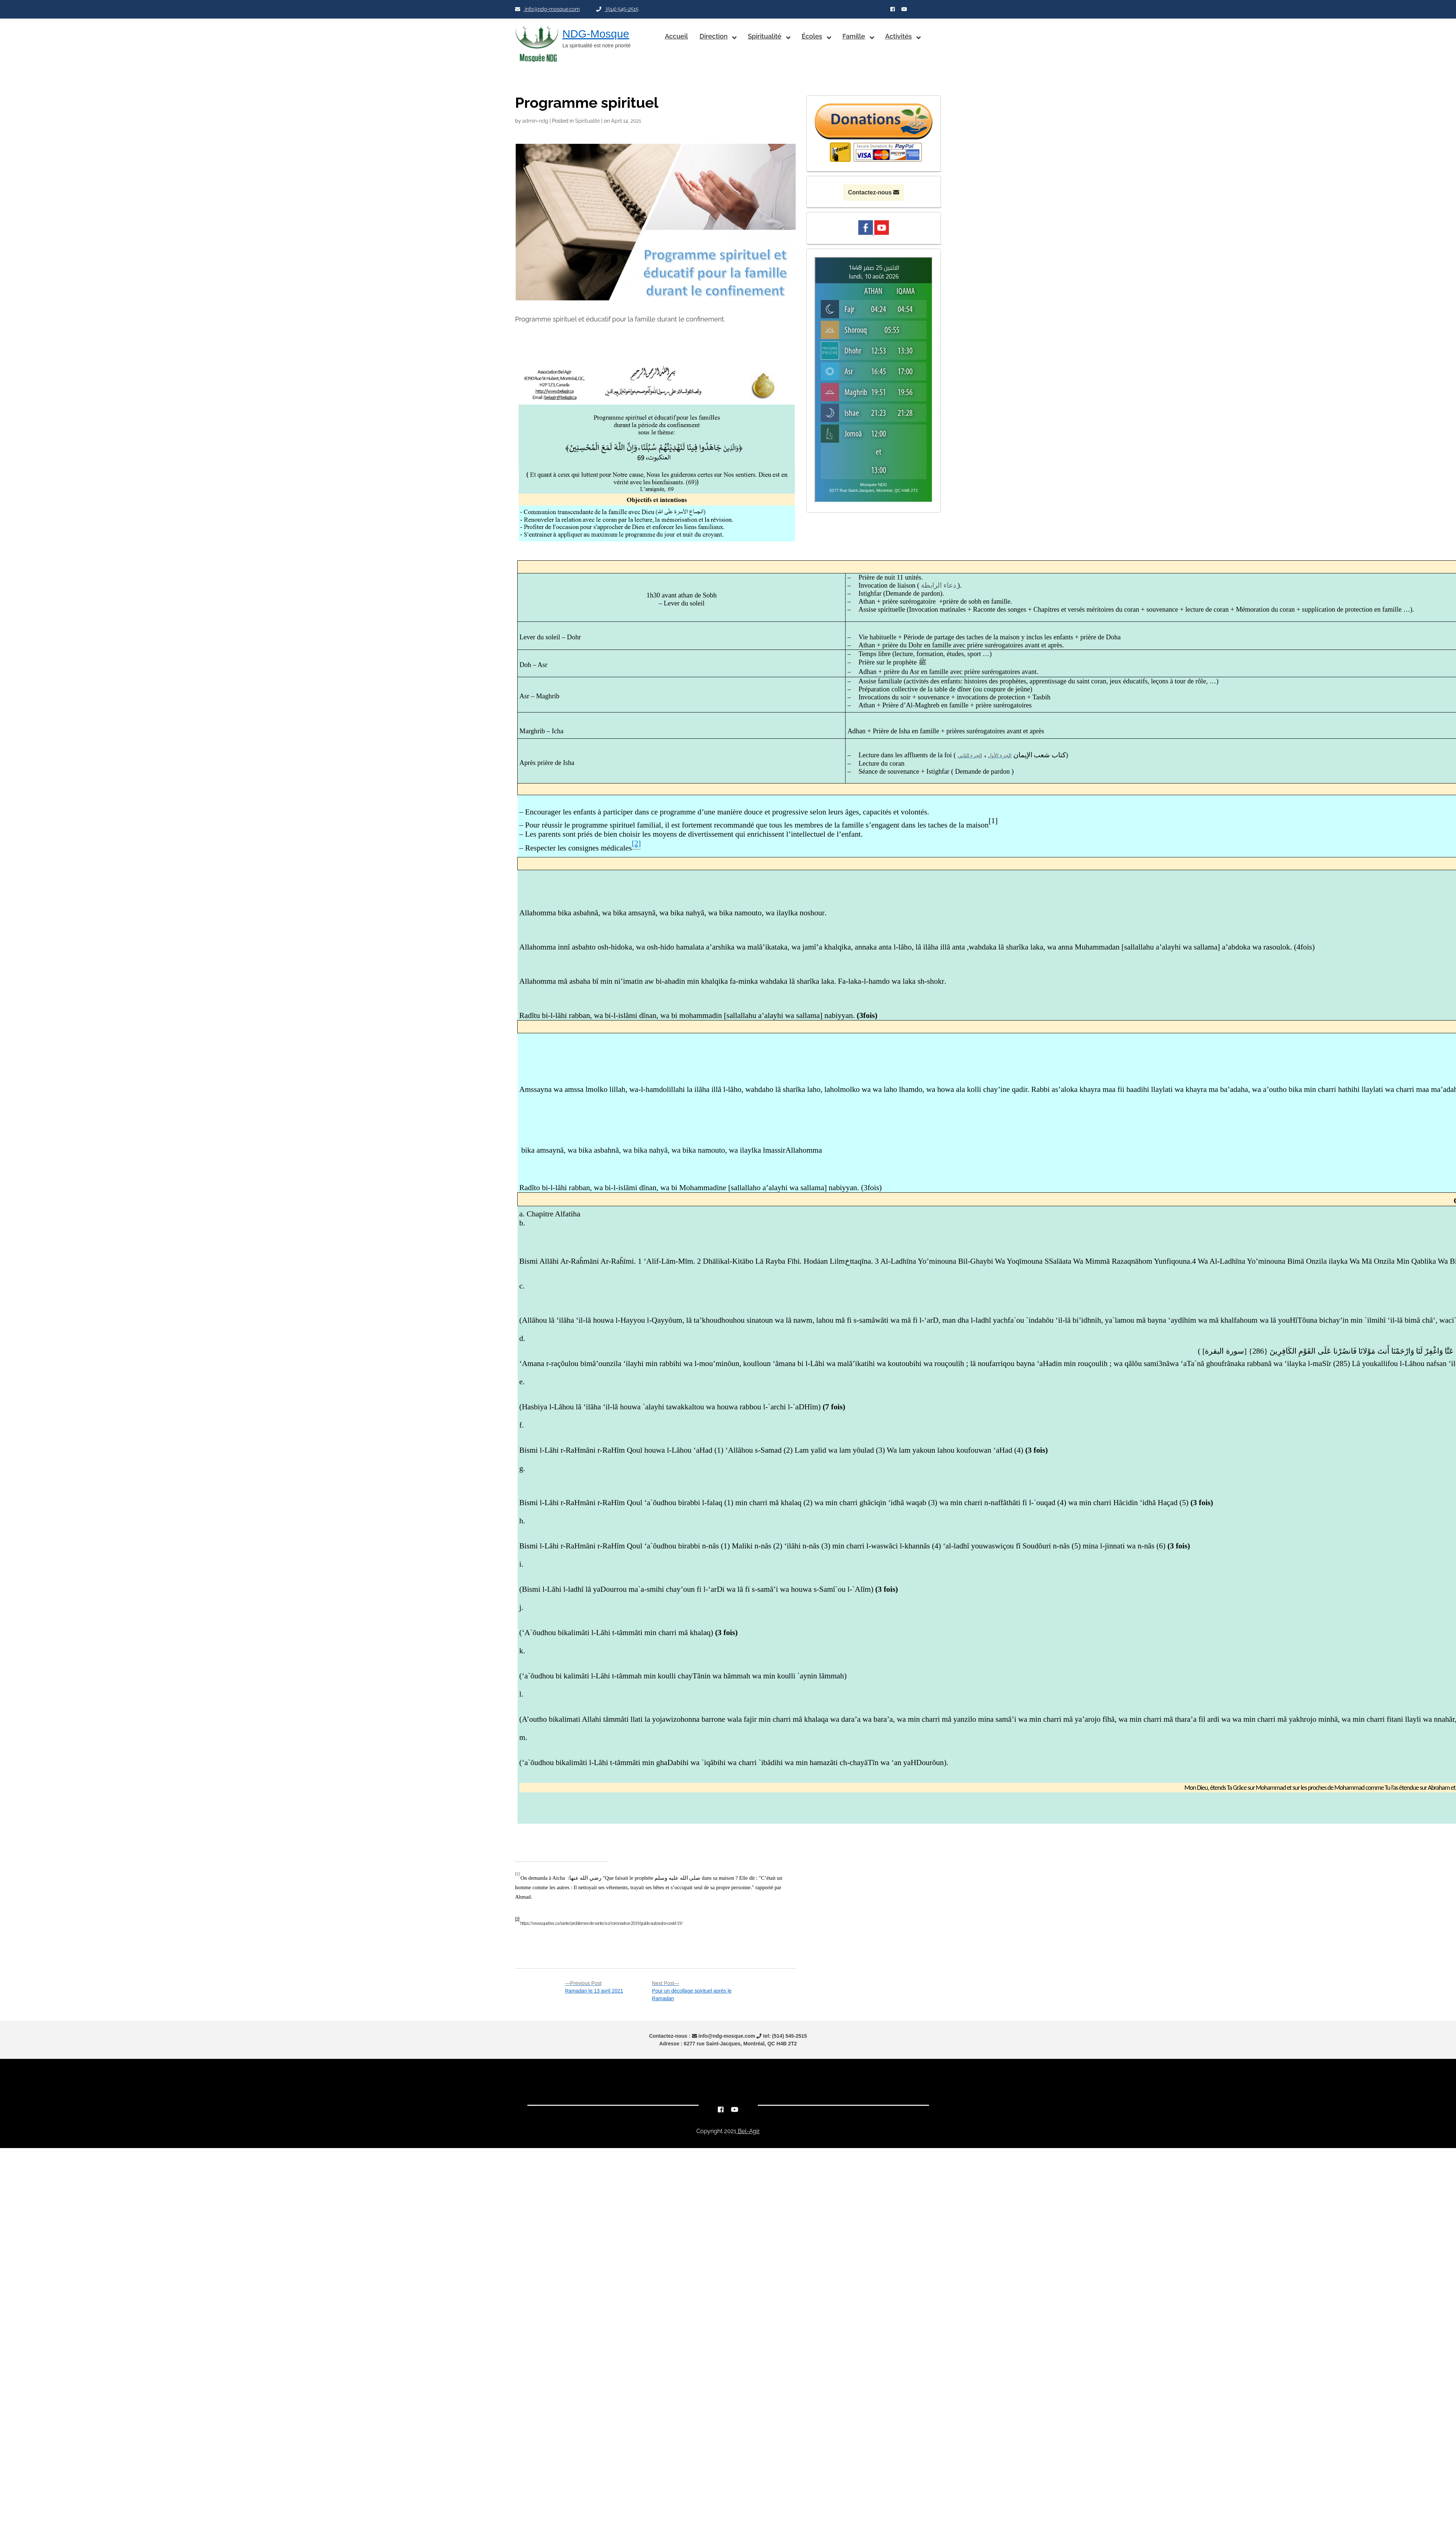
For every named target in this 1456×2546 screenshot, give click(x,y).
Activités (898, 36)
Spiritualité (764, 36)
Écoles (812, 36)
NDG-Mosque (595, 34)
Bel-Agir (748, 2131)
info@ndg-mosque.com (547, 9)
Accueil (676, 36)
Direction (714, 36)
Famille (853, 36)
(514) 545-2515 (617, 9)
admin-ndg (535, 121)
